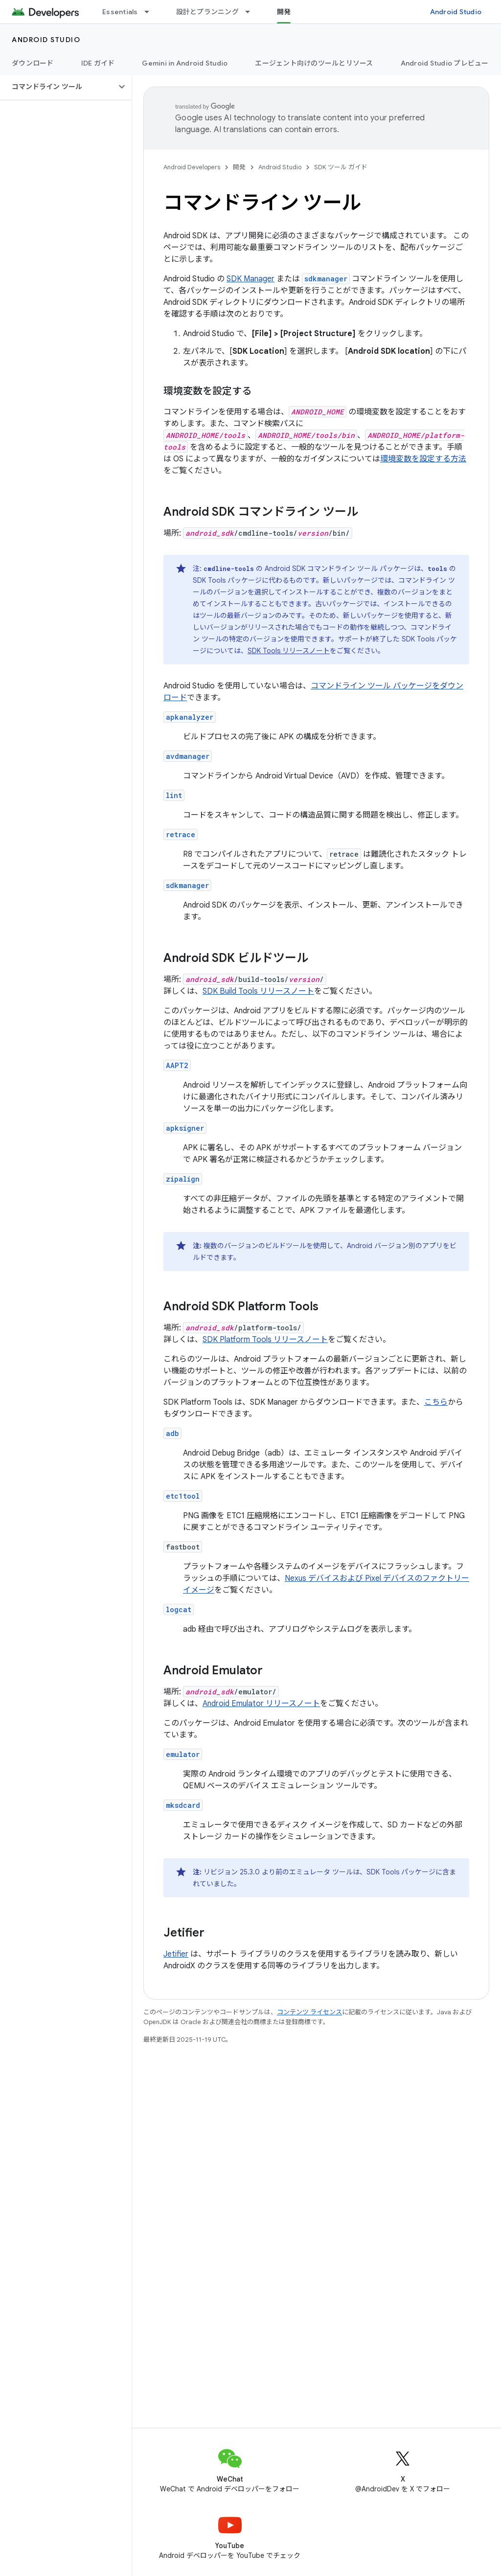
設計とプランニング (207, 11)
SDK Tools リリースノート (289, 650)
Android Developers (191, 167)
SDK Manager (250, 279)
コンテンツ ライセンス (309, 2012)
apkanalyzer (189, 717)
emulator (183, 1754)
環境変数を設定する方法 (423, 459)
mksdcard (183, 1805)
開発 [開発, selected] (284, 11)
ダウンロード (33, 63)
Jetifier (175, 1954)
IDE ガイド (98, 63)
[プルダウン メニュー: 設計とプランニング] (252, 11)
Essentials (120, 11)
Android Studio (456, 11)
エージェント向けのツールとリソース (314, 63)
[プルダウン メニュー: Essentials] (151, 11)
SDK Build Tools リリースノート (258, 991)
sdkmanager (187, 885)
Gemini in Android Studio (185, 63)
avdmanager (187, 756)
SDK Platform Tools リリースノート (265, 1340)
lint (174, 795)
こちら (436, 1402)
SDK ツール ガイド (340, 167)
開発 (239, 167)
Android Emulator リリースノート (261, 1704)
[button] (58, 86)
